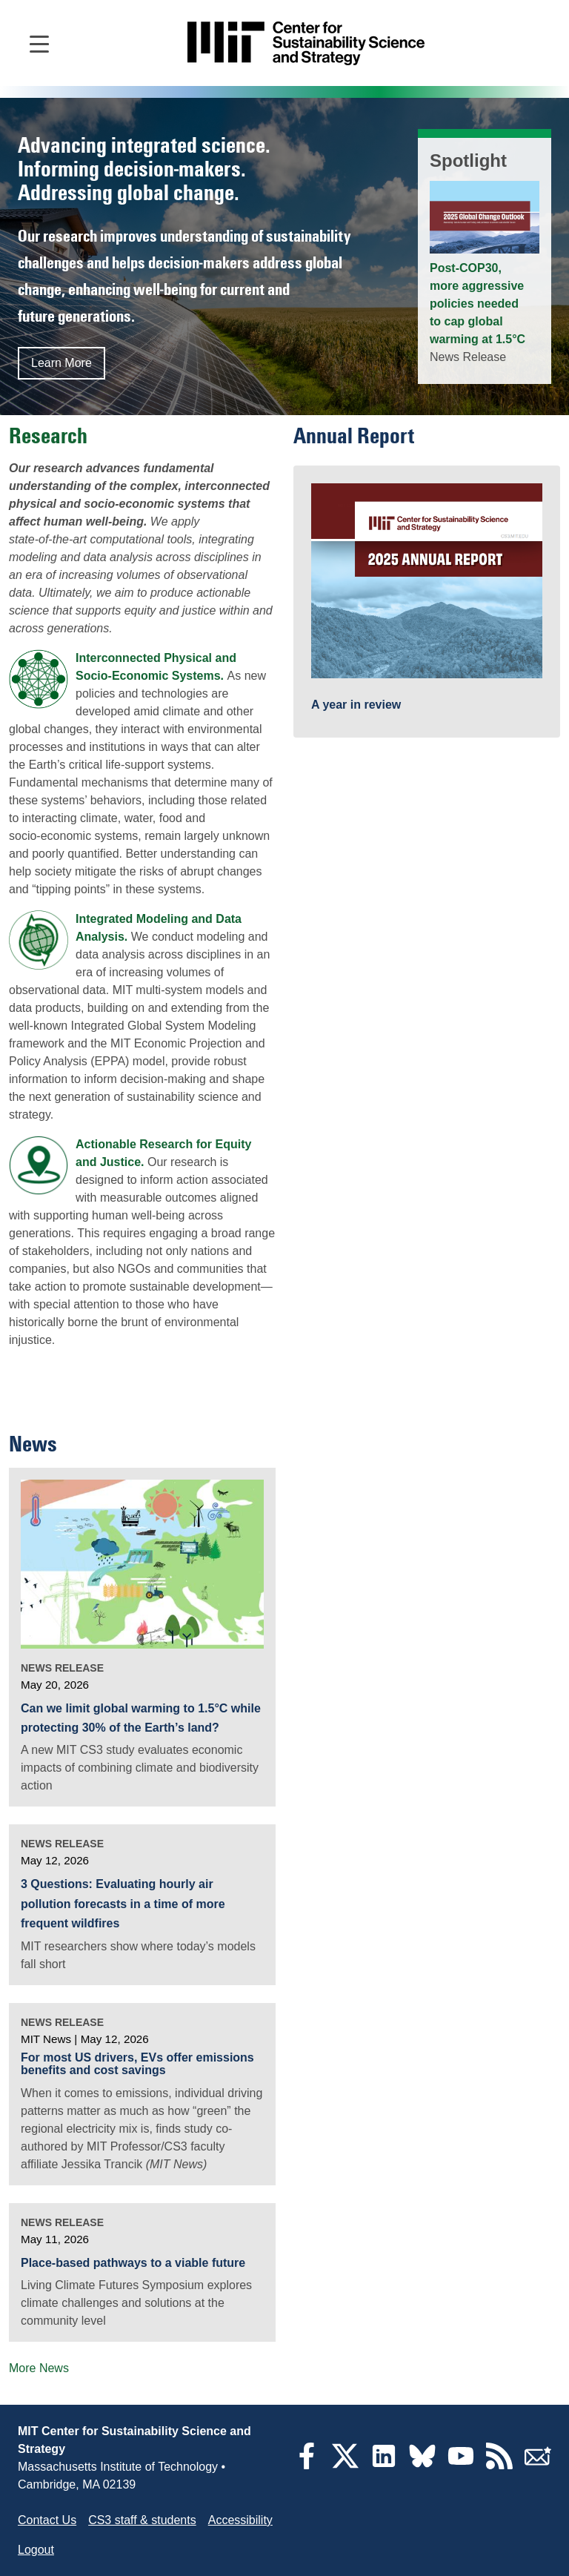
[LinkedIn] (383, 2465)
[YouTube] (460, 2465)
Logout (36, 2549)
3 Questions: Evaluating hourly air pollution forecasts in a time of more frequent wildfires (123, 1904)
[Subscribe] (538, 2465)
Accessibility (240, 2520)
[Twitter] (345, 2465)
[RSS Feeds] (499, 2465)
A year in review (356, 704)
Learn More (61, 363)
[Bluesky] (422, 2465)
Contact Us (47, 2520)
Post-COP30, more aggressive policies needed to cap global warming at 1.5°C (477, 303)
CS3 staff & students (142, 2520)
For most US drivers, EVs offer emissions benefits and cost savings (137, 2064)
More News (39, 2368)
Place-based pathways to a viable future (133, 2263)
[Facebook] (306, 2465)
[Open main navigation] (39, 43)
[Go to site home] (306, 43)
